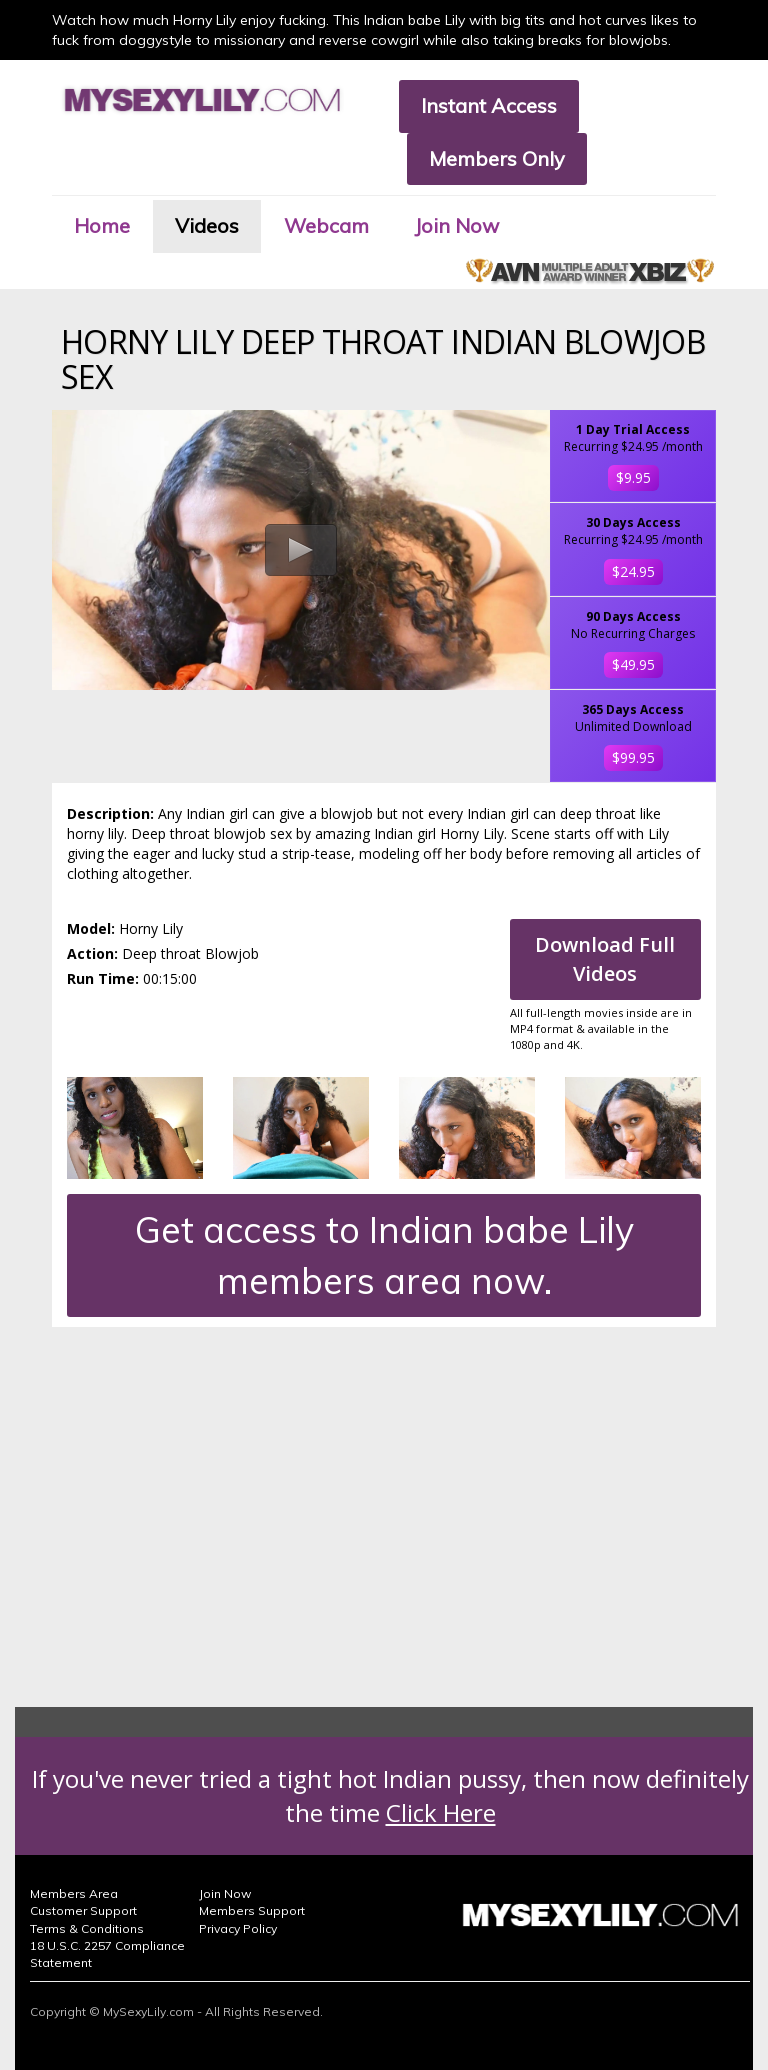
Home (102, 225)
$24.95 (633, 571)
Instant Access (489, 105)
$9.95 (633, 477)
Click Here (441, 1812)
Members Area (74, 1893)
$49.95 (633, 664)
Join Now (456, 225)
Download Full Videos (605, 959)
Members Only (497, 158)
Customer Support (83, 1910)
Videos (207, 225)
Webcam (326, 225)
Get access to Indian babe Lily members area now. (384, 1255)
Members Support (252, 1910)
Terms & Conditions (87, 1928)
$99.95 (633, 757)
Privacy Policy (238, 1928)
